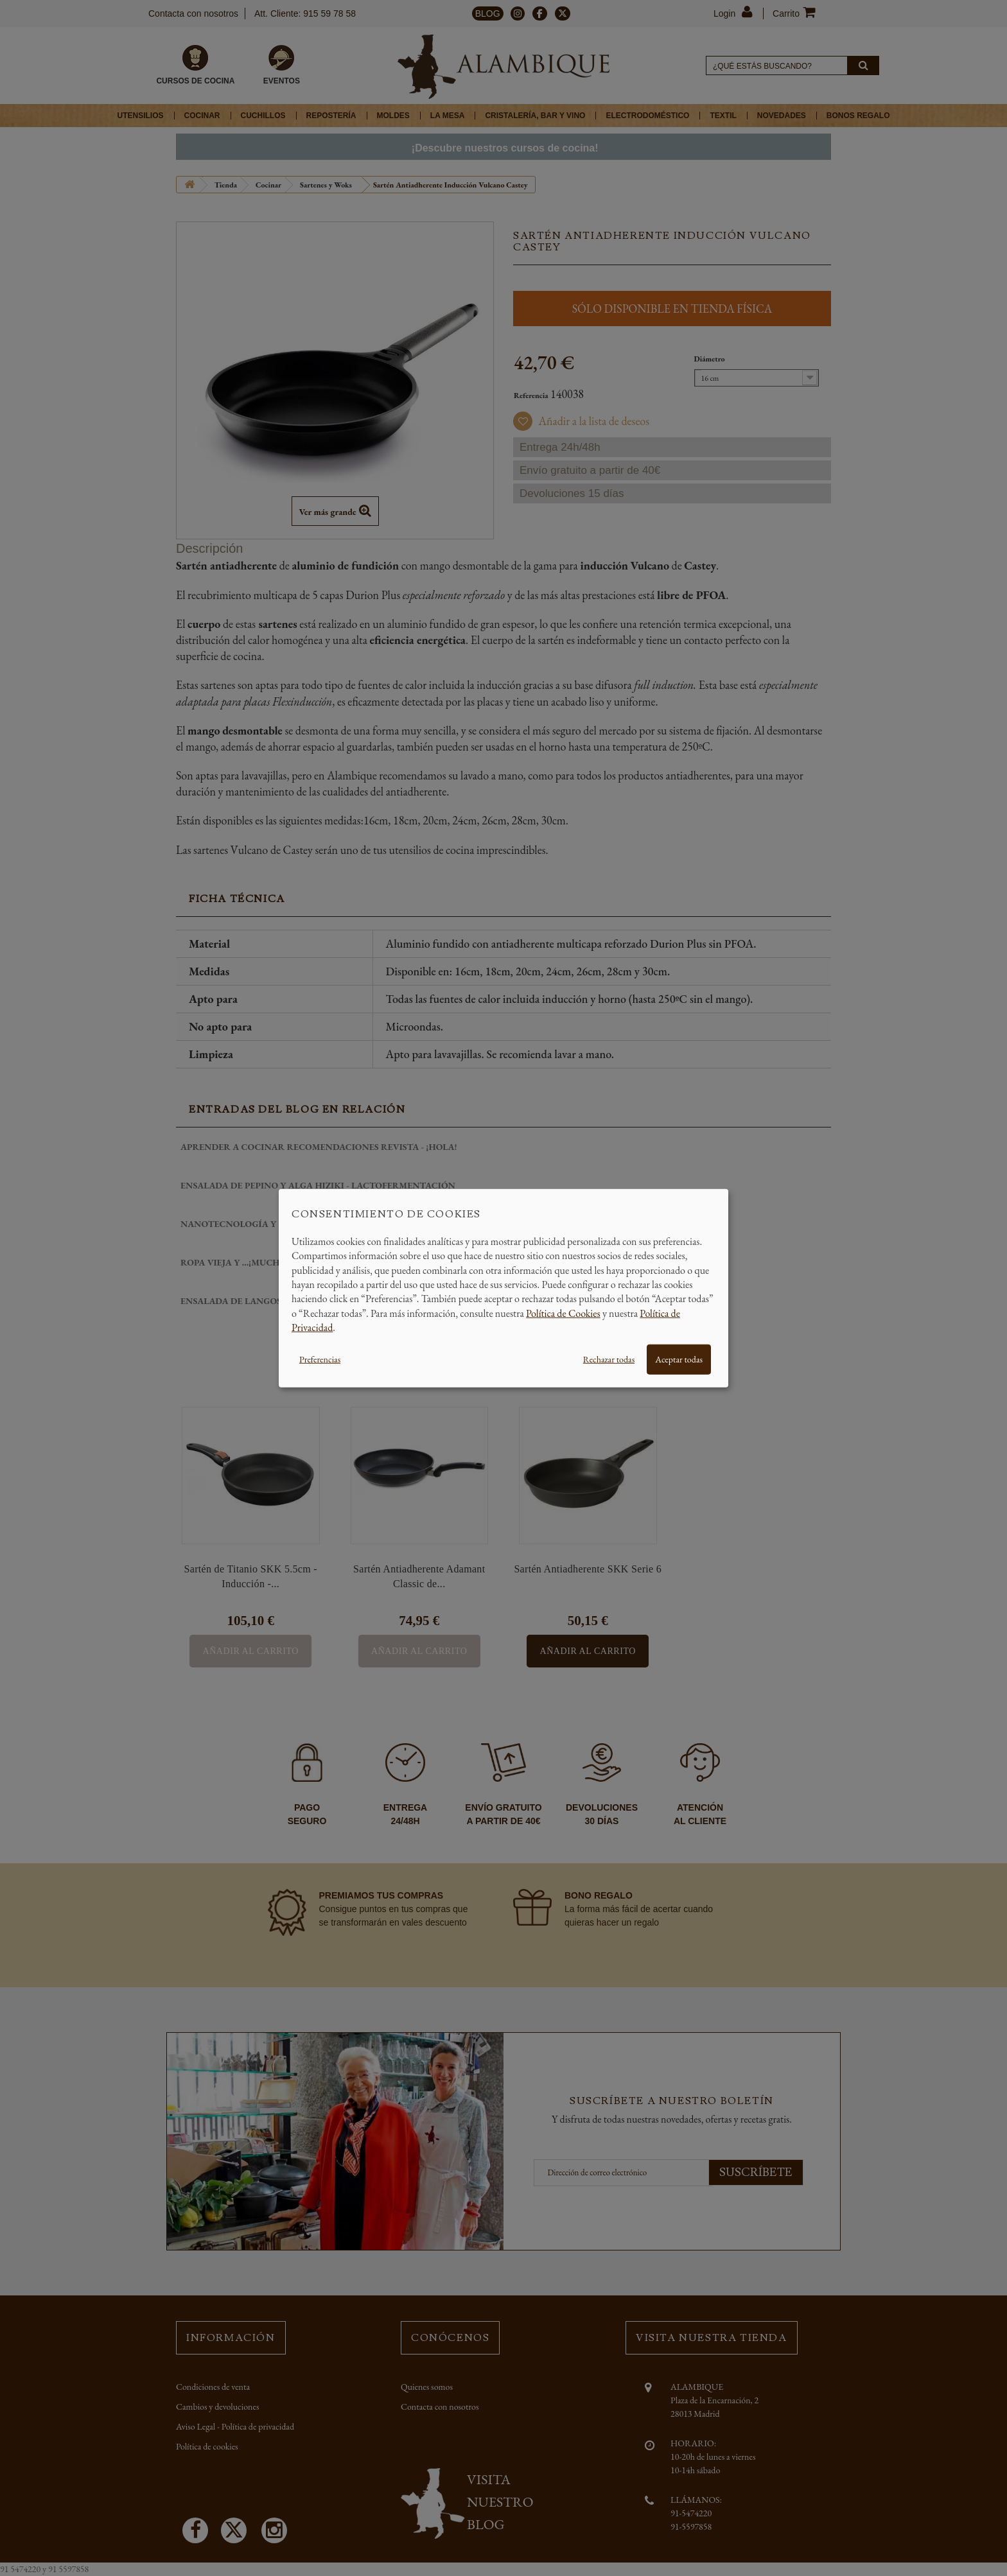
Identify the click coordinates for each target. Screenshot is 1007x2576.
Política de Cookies (563, 1312)
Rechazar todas (609, 1358)
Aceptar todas (679, 1358)
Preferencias (319, 1358)
